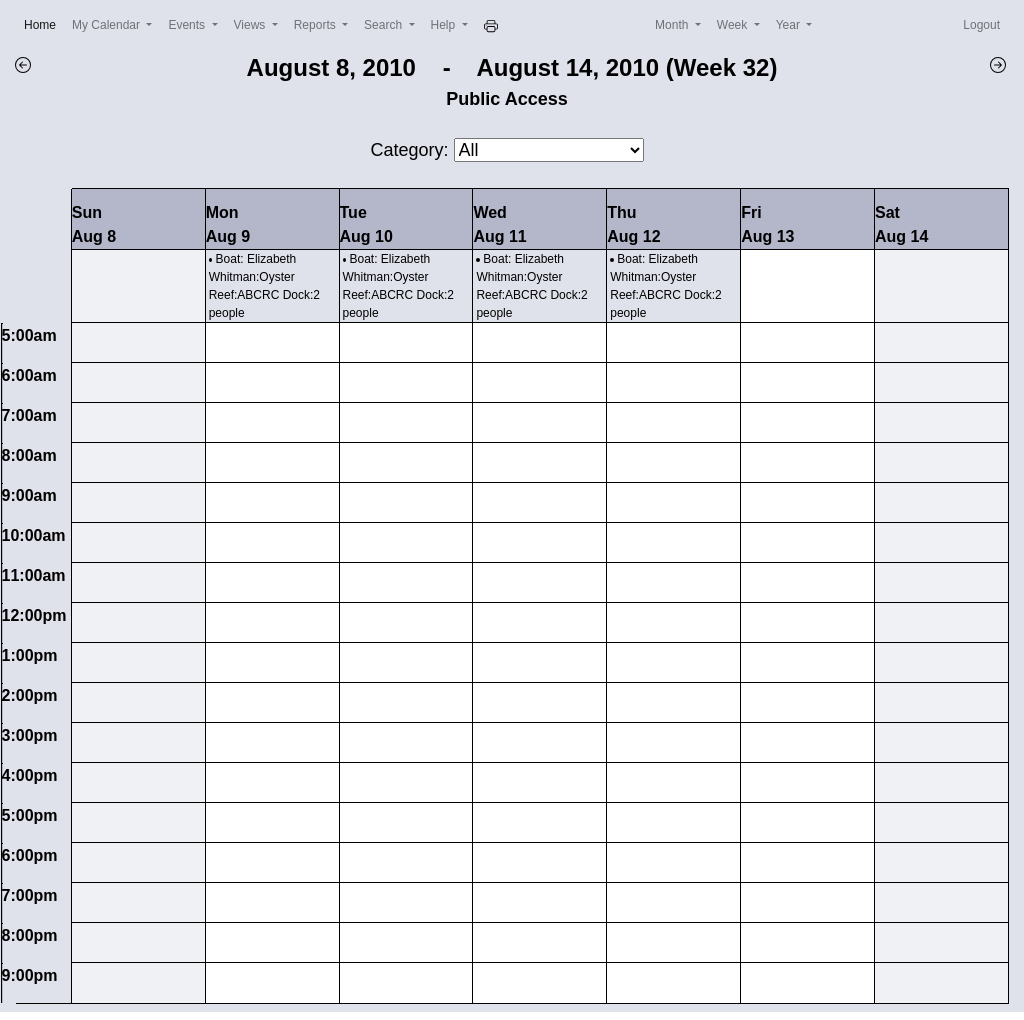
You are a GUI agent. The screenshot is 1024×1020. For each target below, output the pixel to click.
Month (673, 25)
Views (251, 25)
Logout (981, 25)
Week (734, 25)
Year (790, 25)
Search (384, 25)
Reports (316, 25)
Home (44, 23)
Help (445, 25)
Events (188, 25)
